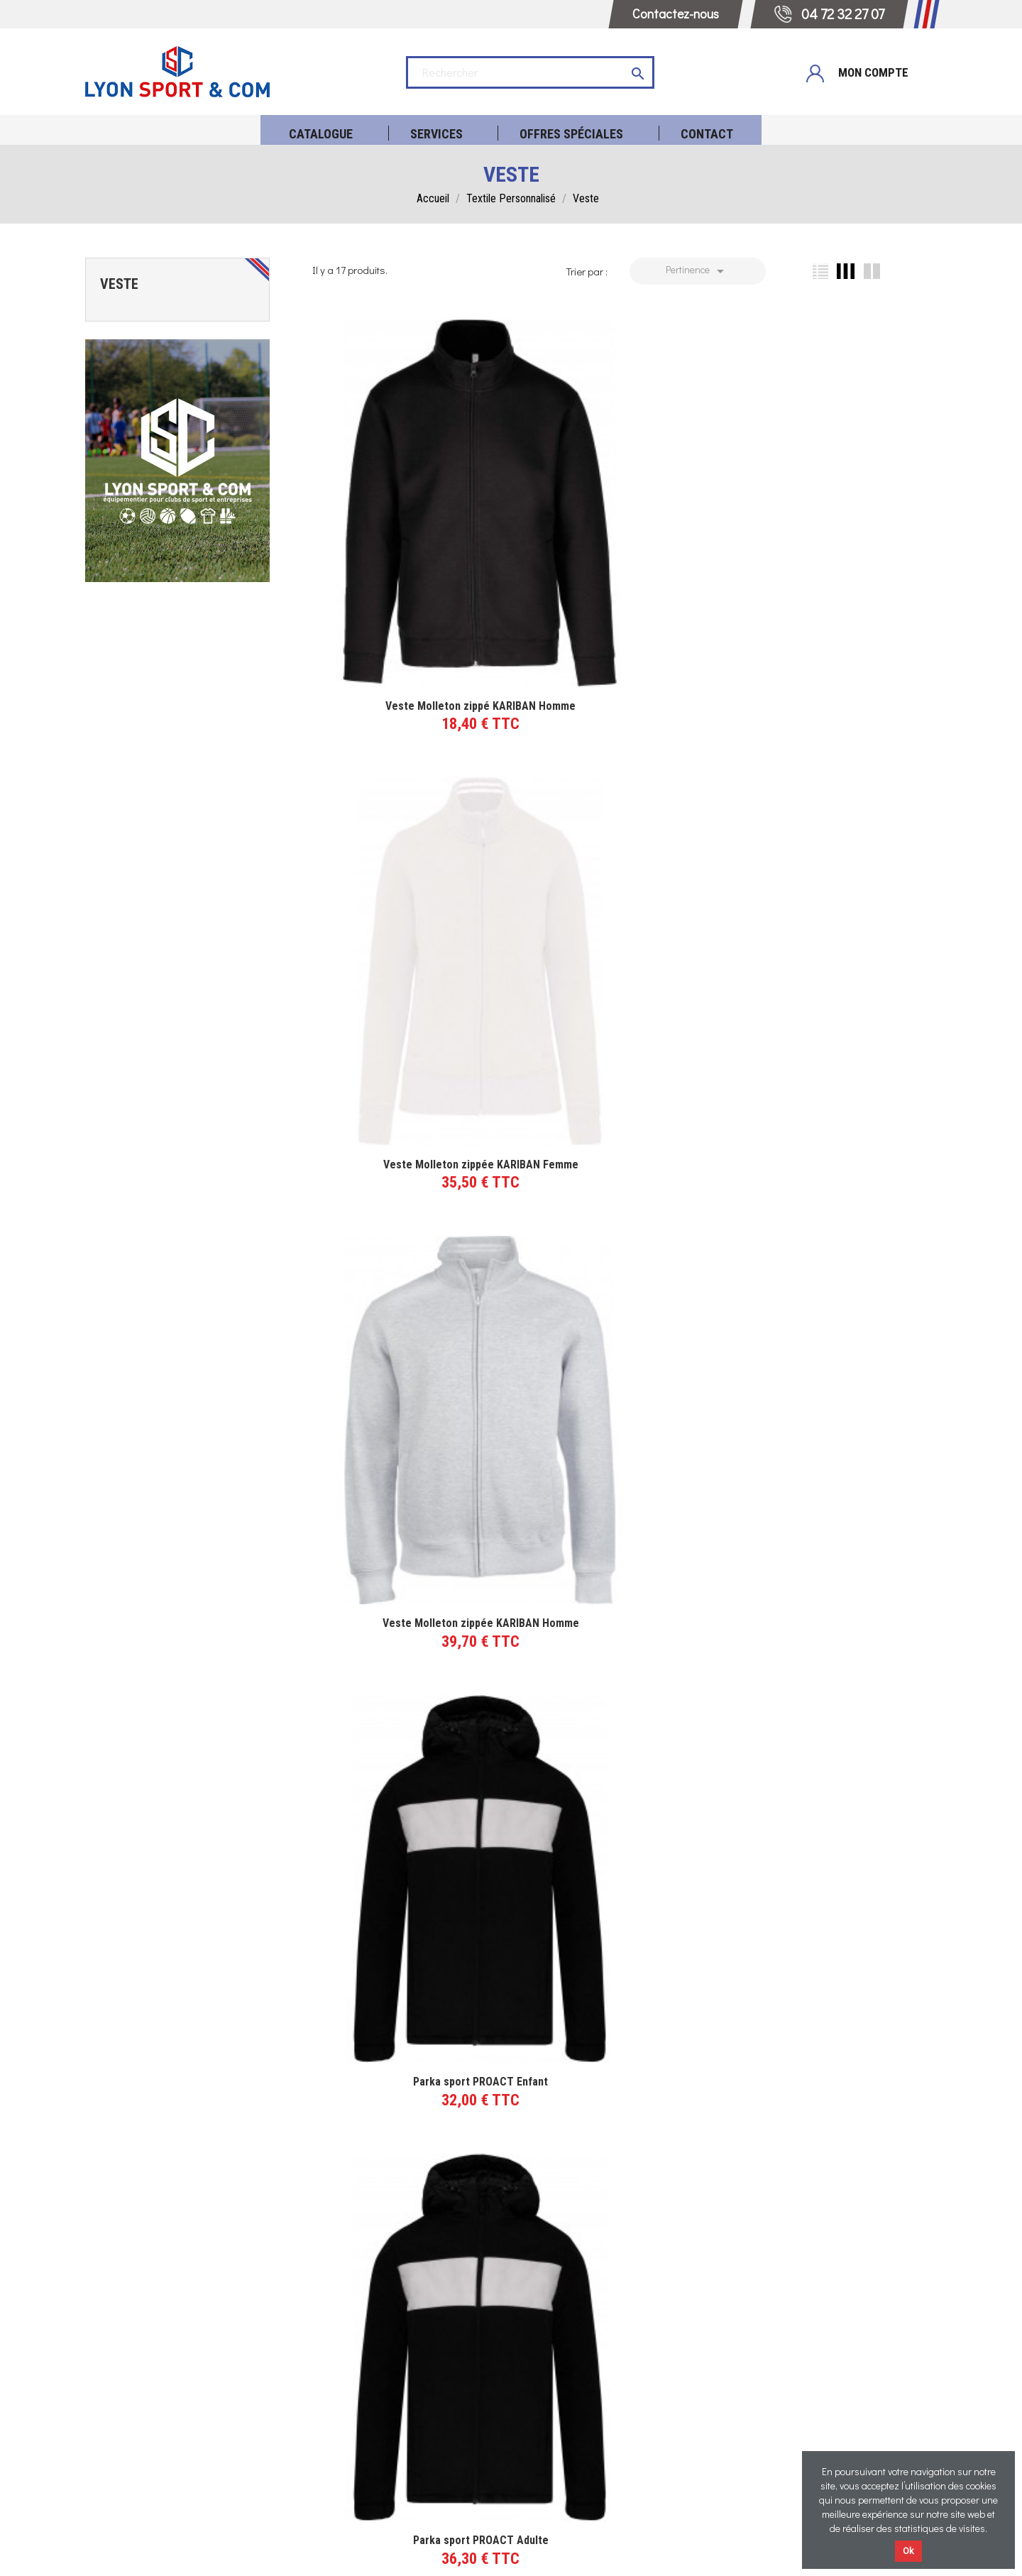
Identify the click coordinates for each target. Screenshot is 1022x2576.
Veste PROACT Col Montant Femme (400, 1138)
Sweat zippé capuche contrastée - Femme (399, 1732)
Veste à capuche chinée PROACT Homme (835, 1138)
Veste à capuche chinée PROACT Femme (617, 1138)
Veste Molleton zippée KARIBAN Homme (835, 544)
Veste (119, 283)
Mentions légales (424, 2552)
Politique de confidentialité (574, 2552)
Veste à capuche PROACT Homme (399, 1435)
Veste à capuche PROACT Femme (617, 1435)
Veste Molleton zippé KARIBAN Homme (399, 544)
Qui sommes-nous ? (617, 2415)
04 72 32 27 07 (404, 2365)
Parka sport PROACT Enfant (399, 841)
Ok (908, 2550)
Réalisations (617, 2368)
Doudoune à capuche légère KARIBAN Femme (399, 2050)
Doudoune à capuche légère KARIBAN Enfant (617, 2050)
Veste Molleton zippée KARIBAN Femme (617, 544)
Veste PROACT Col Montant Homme (835, 841)
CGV (486, 2552)
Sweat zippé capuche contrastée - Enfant (617, 1732)
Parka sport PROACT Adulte (617, 841)
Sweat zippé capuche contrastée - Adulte (835, 1435)
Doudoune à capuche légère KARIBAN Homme (835, 1739)
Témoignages (618, 2392)
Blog (617, 2439)
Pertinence (697, 271)
